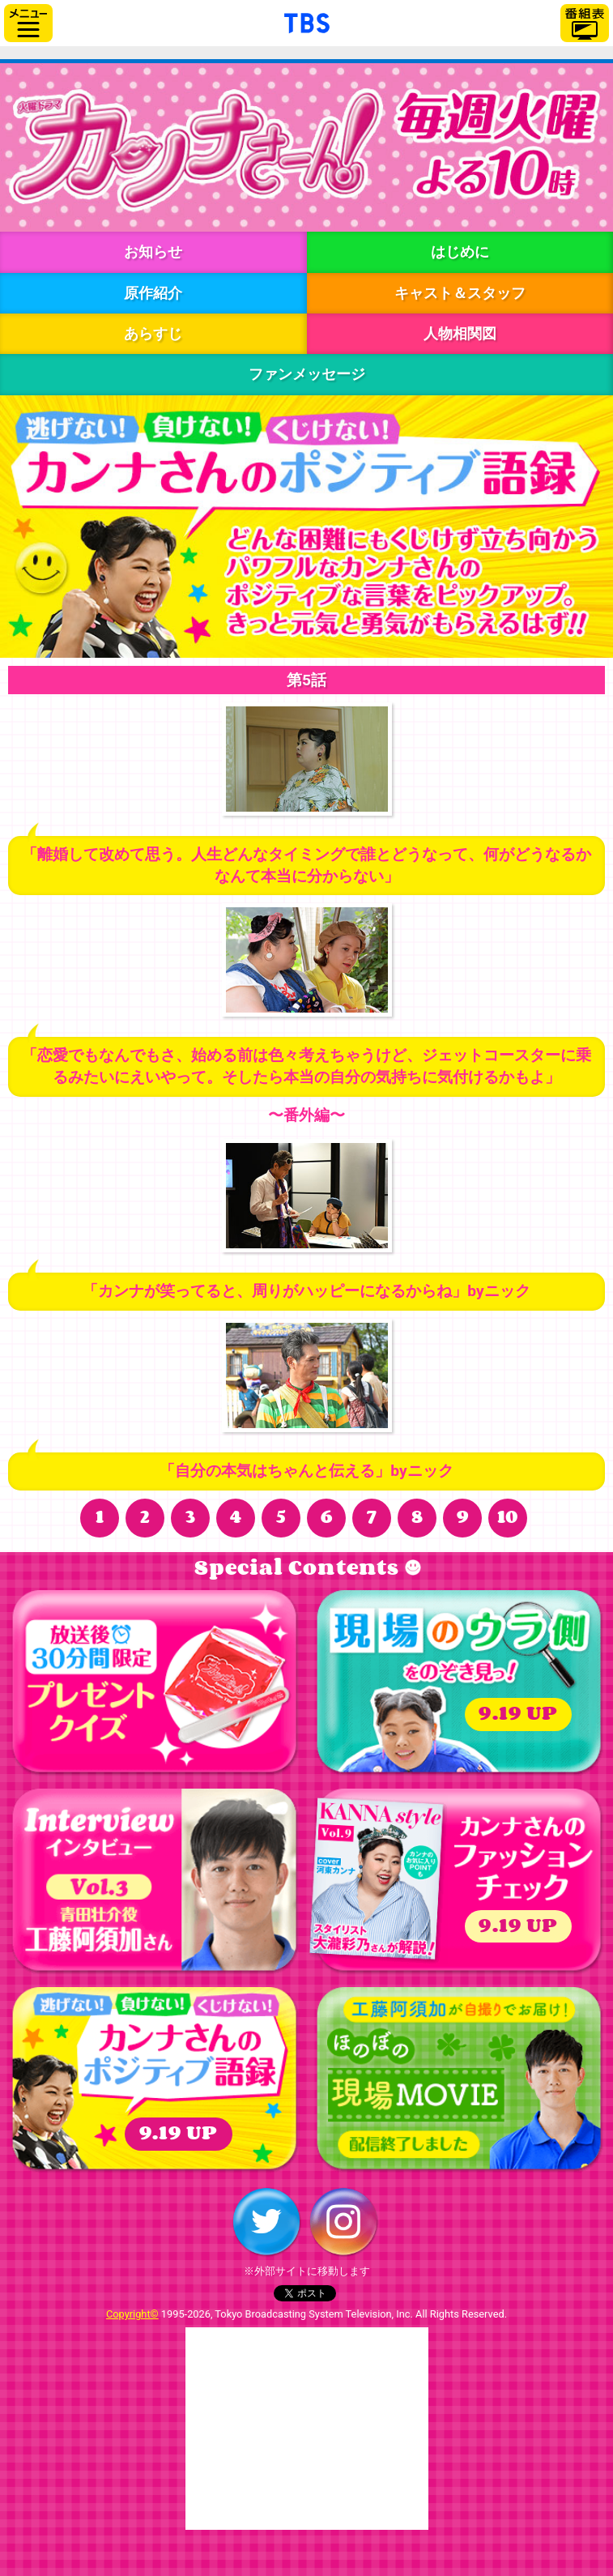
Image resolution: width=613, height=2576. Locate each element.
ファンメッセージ (307, 373)
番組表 (584, 23)
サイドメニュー (28, 23)
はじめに (460, 251)
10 (507, 1517)
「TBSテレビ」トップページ (307, 21)
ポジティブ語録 (154, 2080)
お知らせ (153, 251)
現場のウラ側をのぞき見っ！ (459, 1683)
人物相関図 (460, 333)
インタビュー (154, 1882)
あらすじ (153, 333)
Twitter (266, 2222)
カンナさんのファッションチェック (459, 1882)
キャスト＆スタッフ (460, 292)
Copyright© (132, 2314)
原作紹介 (153, 292)
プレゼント (154, 1683)
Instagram (343, 2222)
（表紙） (377, 1879)
